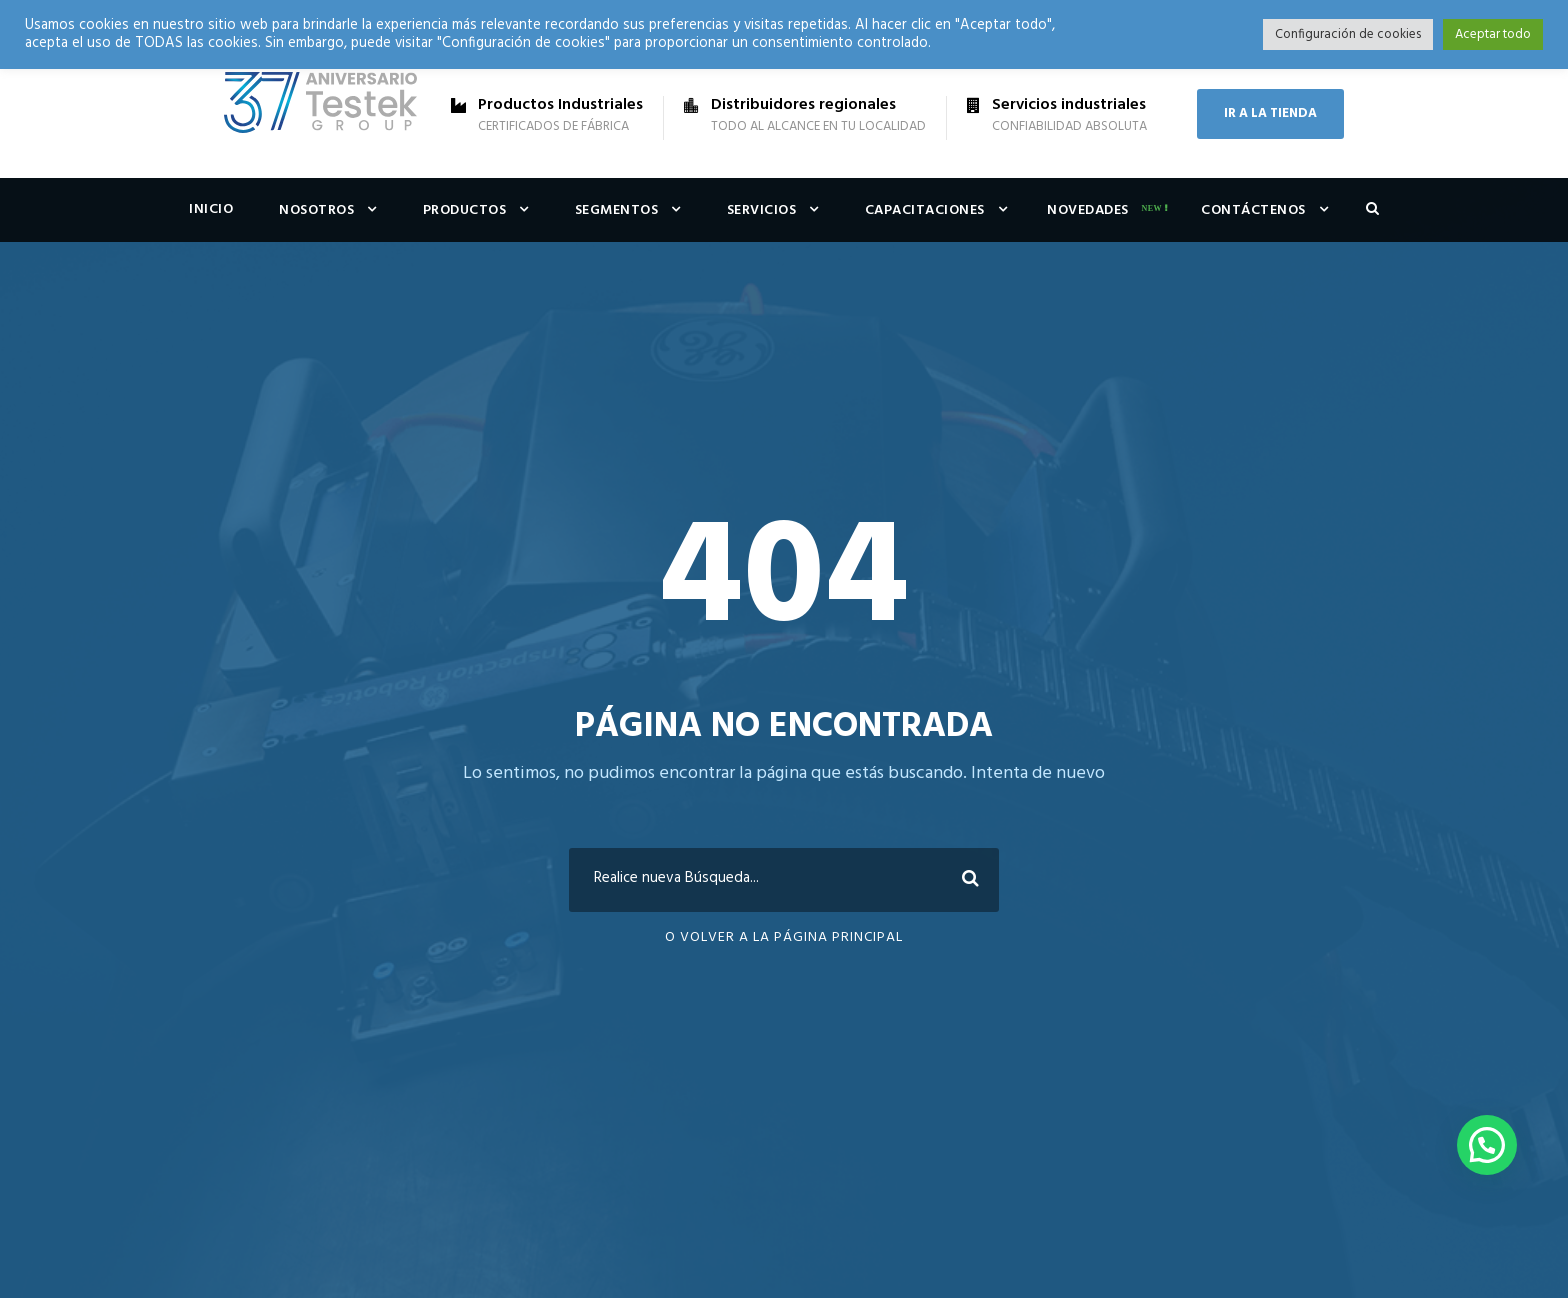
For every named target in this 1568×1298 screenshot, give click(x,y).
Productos (465, 210)
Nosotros (316, 210)
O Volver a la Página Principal (784, 937)
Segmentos (617, 210)
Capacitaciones (925, 210)
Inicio (211, 209)
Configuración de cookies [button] (1348, 34)
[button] (1487, 1145)
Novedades (1088, 210)
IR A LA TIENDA (1270, 113)
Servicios (762, 210)
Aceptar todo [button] (1493, 34)
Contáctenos (1253, 210)
